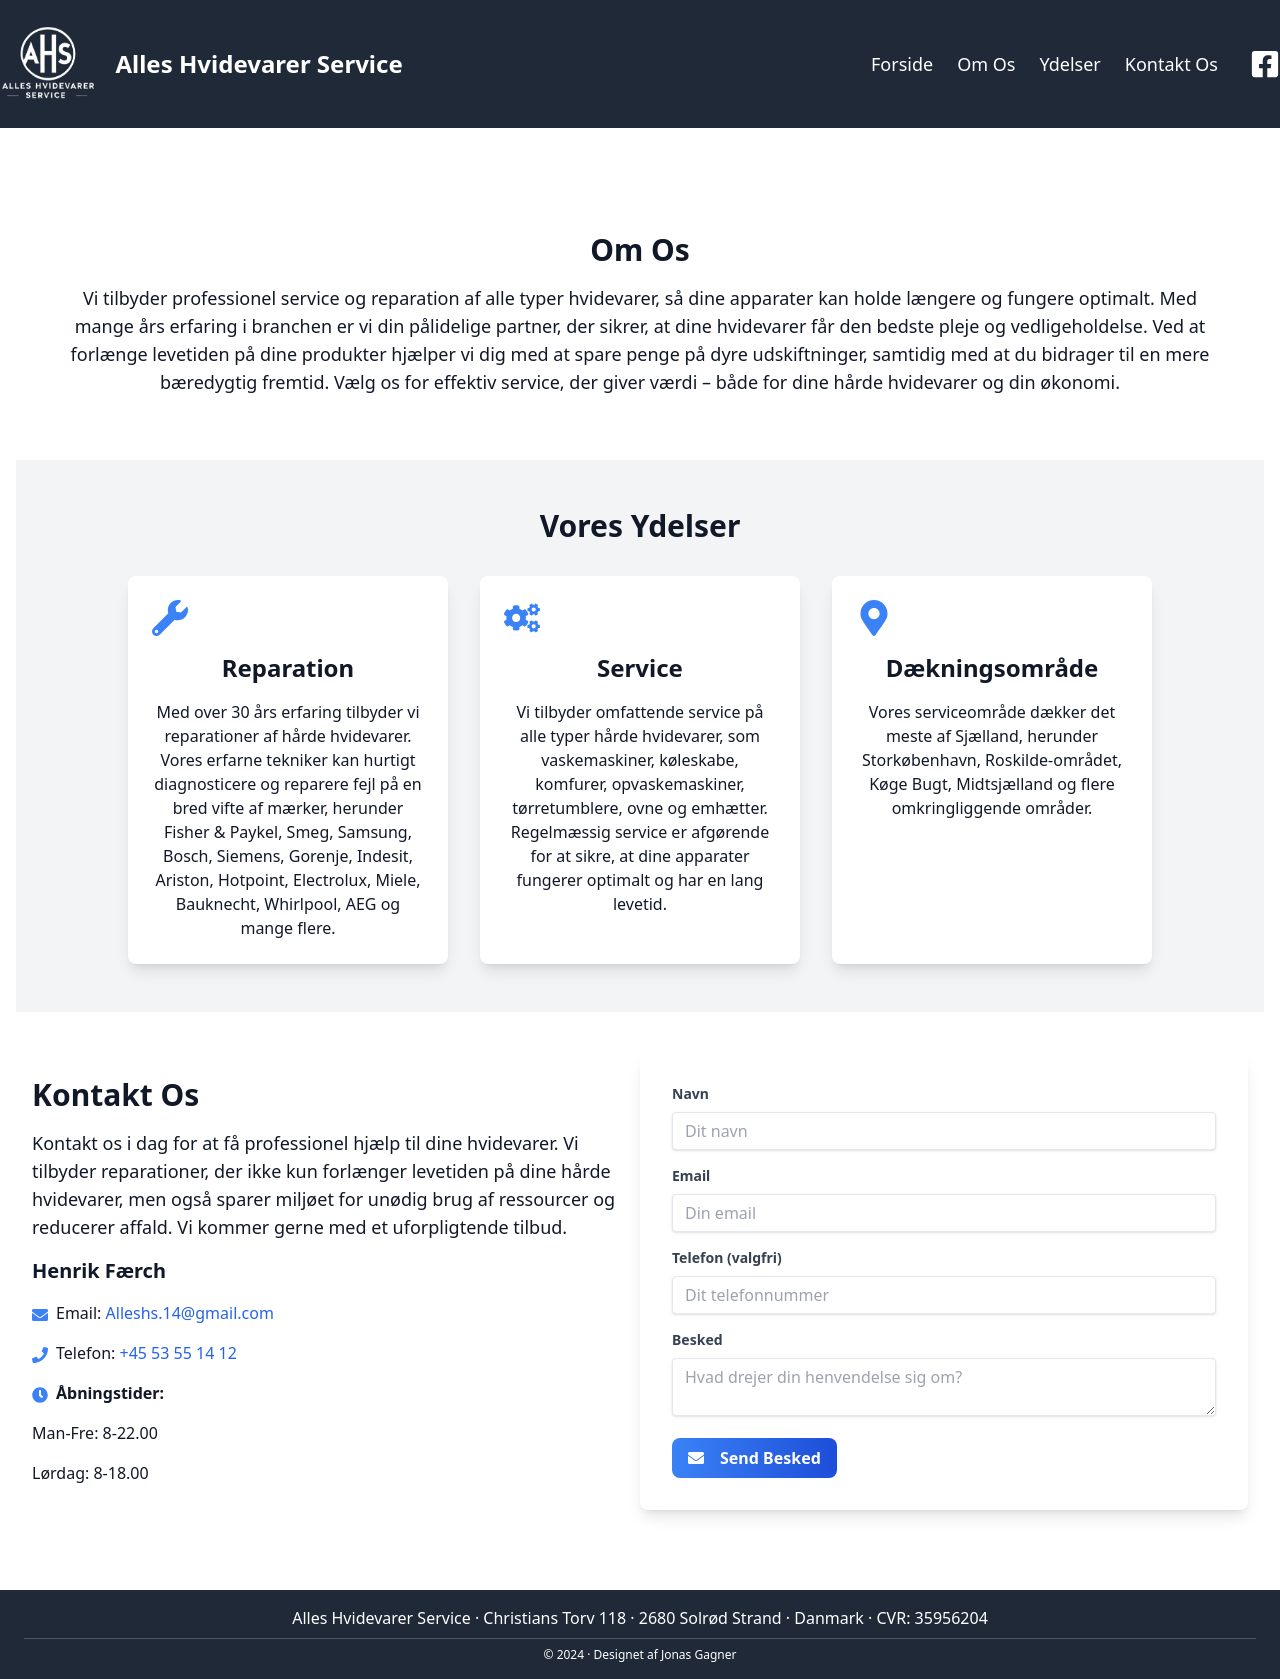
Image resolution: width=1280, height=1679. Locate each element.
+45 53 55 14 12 (177, 1353)
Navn (690, 1093)
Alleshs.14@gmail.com (190, 1313)
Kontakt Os (1171, 64)
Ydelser (1069, 64)
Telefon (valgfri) (727, 1257)
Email (691, 1175)
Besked (697, 1339)
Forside (902, 64)
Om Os (986, 64)
